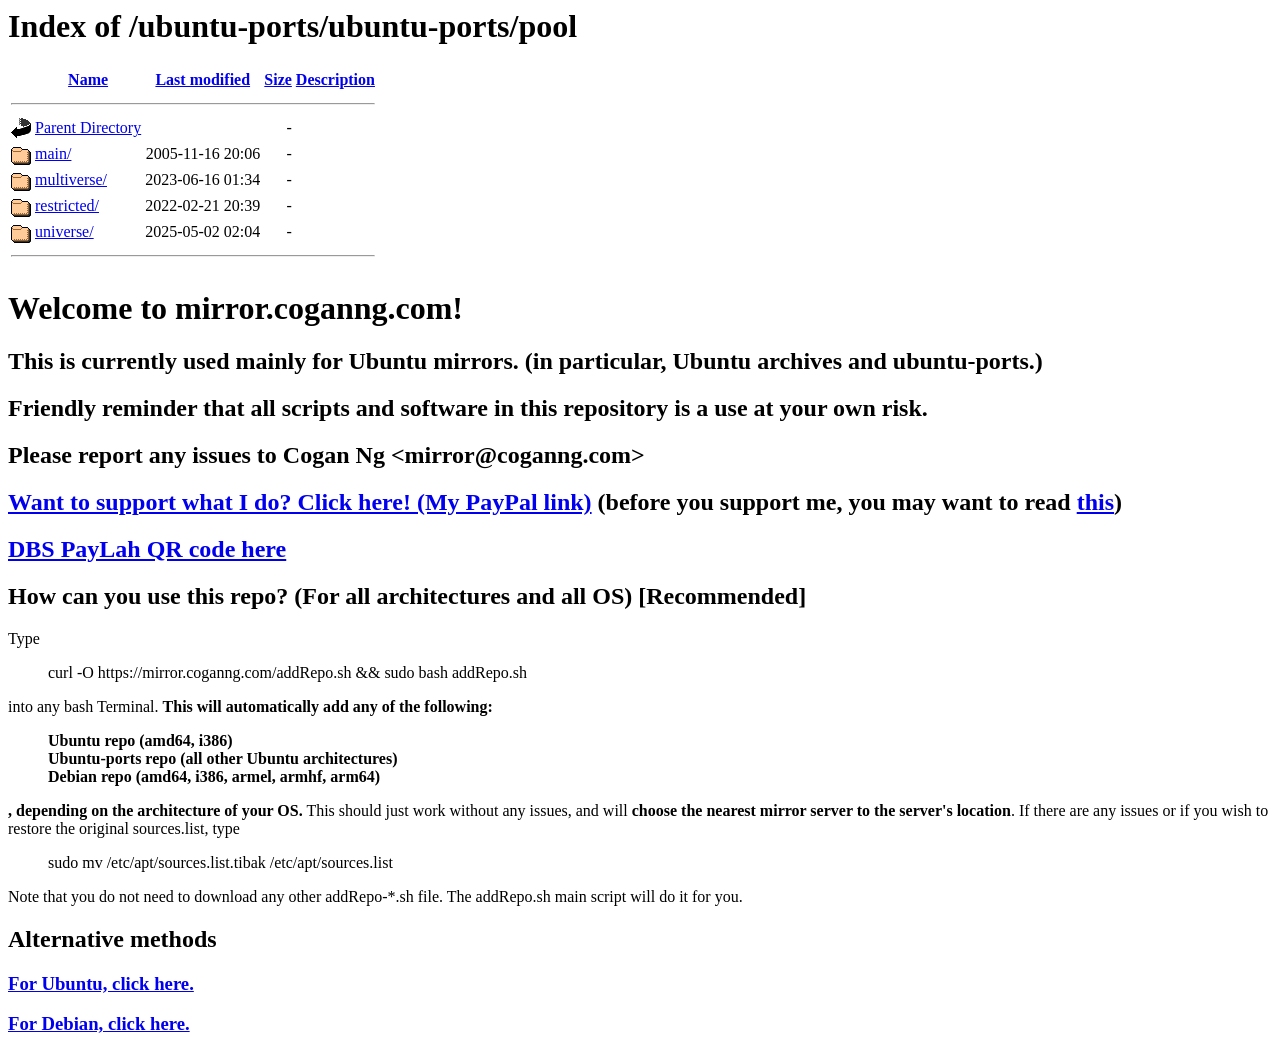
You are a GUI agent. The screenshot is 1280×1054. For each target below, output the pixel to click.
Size (278, 79)
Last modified (202, 79)
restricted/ (67, 205)
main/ (53, 153)
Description (335, 79)
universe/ (64, 231)
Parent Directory (88, 127)
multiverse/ (71, 179)
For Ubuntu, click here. (101, 983)
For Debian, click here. (99, 1023)
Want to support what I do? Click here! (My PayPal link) (300, 502)
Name (88, 79)
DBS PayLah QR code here (147, 549)
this (1095, 502)
